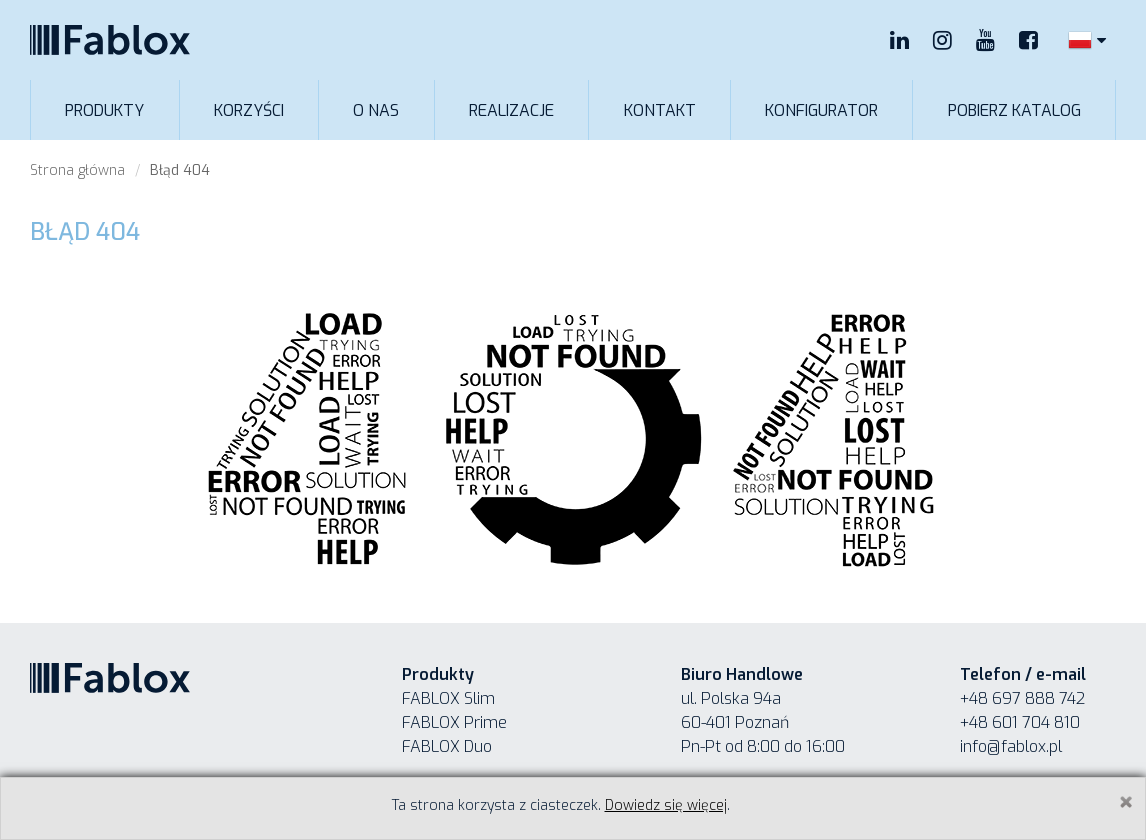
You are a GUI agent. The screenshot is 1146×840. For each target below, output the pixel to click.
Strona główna (77, 170)
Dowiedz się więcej (666, 805)
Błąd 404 (180, 170)
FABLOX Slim (448, 698)
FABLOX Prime (454, 722)
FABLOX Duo (447, 746)
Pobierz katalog (1014, 110)
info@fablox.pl (1011, 746)
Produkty (104, 110)
